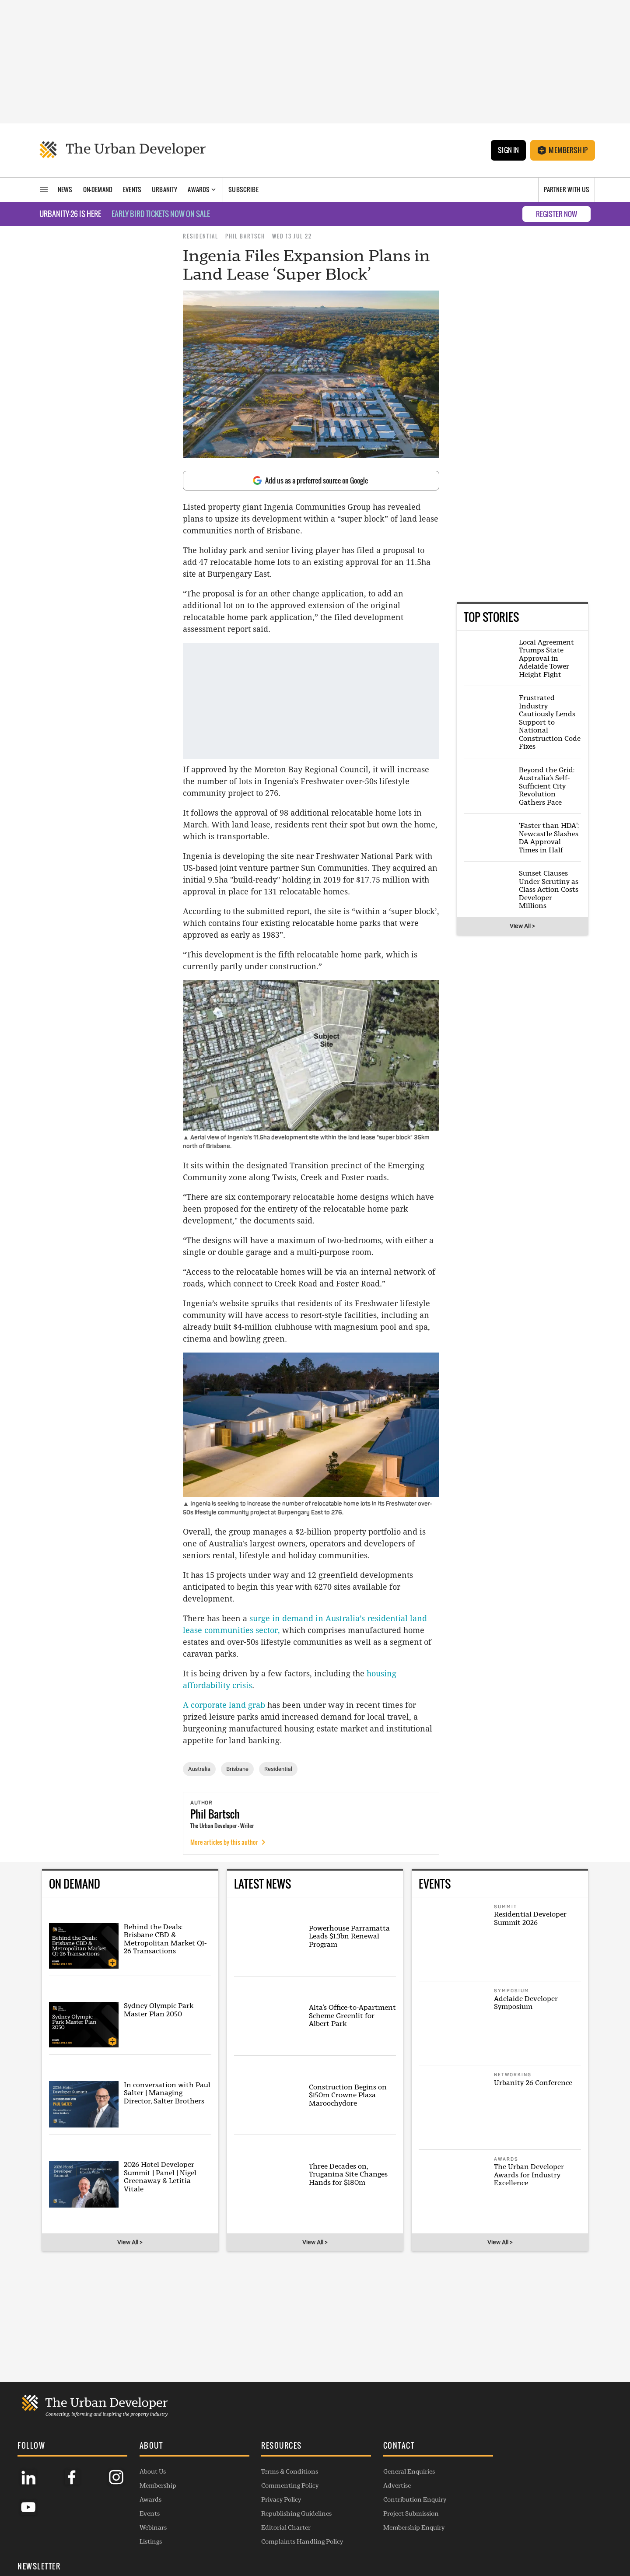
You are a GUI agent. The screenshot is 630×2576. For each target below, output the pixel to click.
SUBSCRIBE (517, 2502)
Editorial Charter (280, 2527)
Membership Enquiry (405, 2527)
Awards (147, 2499)
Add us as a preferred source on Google (310, 480)
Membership (563, 150)
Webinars (150, 2527)
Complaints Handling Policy (296, 2541)
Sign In (507, 150)
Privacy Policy (275, 2499)
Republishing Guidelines (291, 2513)
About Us (149, 2471)
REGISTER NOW (556, 214)
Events (146, 2513)
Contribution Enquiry (406, 2499)
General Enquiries (400, 2471)
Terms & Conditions (284, 2471)
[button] (190, 2446)
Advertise (388, 2485)
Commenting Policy (284, 2485)
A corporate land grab (224, 1705)
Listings (147, 2541)
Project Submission (402, 2513)
